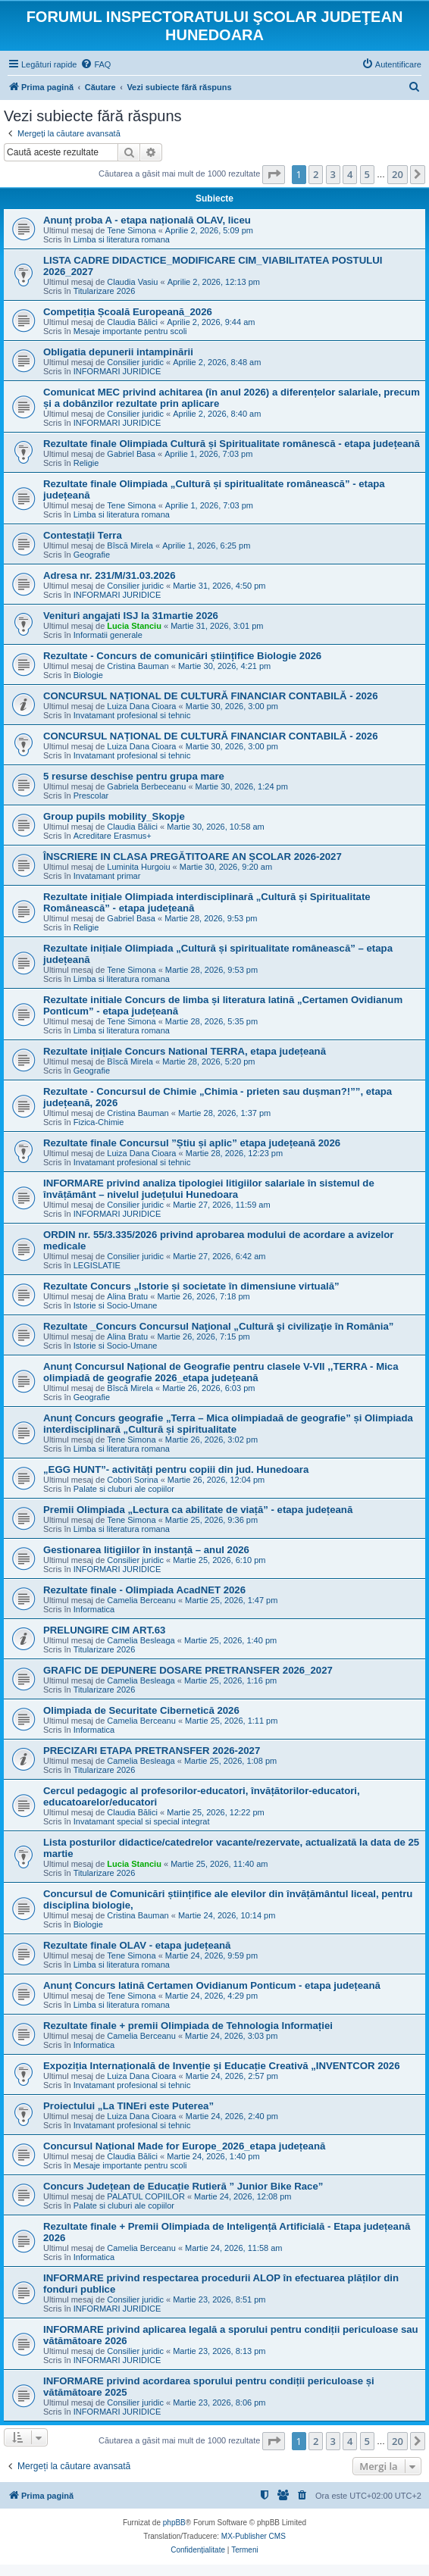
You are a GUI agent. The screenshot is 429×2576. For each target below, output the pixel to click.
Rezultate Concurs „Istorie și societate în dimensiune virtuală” (191, 1286)
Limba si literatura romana (122, 239)
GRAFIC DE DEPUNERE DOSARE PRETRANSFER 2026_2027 (188, 1670)
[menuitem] (95, 64)
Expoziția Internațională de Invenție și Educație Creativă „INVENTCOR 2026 (221, 2065)
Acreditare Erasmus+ (113, 835)
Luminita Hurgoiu (138, 866)
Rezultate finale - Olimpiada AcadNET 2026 (144, 1590)
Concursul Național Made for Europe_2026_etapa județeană (184, 2146)
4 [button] (349, 174)
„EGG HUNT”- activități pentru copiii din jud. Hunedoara (175, 1469)
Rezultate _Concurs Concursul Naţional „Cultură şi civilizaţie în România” (218, 1326)
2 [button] (315, 174)
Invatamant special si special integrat (142, 1821)
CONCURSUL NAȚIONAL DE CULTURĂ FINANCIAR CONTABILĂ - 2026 (210, 696)
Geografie (92, 554)
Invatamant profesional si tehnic (132, 715)
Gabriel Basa (131, 453)
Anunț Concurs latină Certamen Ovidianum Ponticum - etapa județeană (211, 1985)
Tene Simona (131, 230)
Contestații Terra (82, 535)
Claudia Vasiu (132, 281)
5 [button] (367, 174)
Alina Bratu (127, 1296)
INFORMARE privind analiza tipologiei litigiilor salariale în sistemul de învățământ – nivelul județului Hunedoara (208, 1188)
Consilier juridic (135, 362)
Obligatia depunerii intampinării (118, 352)
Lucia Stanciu (134, 625)
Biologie (88, 675)
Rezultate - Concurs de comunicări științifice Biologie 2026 (182, 655)
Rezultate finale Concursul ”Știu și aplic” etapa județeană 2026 (191, 1143)
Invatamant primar (107, 875)
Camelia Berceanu (141, 1600)
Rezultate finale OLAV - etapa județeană (136, 1945)
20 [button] (397, 174)
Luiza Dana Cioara (141, 706)
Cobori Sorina (132, 1479)
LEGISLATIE (97, 1265)
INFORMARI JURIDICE (117, 371)
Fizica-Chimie (99, 1122)
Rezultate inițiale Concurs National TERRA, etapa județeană (184, 1051)
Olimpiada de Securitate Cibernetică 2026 (141, 1710)
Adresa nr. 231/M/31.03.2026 (109, 575)
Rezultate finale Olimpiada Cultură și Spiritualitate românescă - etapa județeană (231, 443)
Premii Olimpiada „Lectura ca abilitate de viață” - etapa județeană (197, 1509)
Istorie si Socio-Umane (116, 1305)
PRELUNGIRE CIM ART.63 (104, 1630)
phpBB (174, 2522)
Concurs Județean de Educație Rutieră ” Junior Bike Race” (183, 2186)
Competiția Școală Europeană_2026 (127, 311)
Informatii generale (108, 634)
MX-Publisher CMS (253, 2536)
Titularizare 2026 (105, 290)
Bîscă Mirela (130, 545)
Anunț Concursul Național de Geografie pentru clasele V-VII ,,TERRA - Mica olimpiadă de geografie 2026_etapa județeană (220, 1372)
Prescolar (91, 795)
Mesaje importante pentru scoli (130, 331)
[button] (273, 174)
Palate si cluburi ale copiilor (124, 1488)
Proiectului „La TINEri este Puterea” (128, 2106)
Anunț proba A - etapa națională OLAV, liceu (147, 220)
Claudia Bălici (132, 322)
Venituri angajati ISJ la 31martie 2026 (130, 615)
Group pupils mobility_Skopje (114, 816)
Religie (86, 462)
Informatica (94, 1609)
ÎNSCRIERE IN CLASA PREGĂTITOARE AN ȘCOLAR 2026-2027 (192, 856)
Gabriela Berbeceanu (146, 786)
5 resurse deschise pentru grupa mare (133, 776)
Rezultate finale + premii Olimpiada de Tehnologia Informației (188, 2025)
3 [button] (333, 174)
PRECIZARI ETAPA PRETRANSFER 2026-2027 (151, 1750)
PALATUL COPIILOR (146, 2196)
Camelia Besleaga (140, 1640)
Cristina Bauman (137, 666)
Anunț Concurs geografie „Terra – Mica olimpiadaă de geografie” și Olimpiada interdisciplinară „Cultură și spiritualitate (228, 1423)
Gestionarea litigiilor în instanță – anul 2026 (146, 1549)
